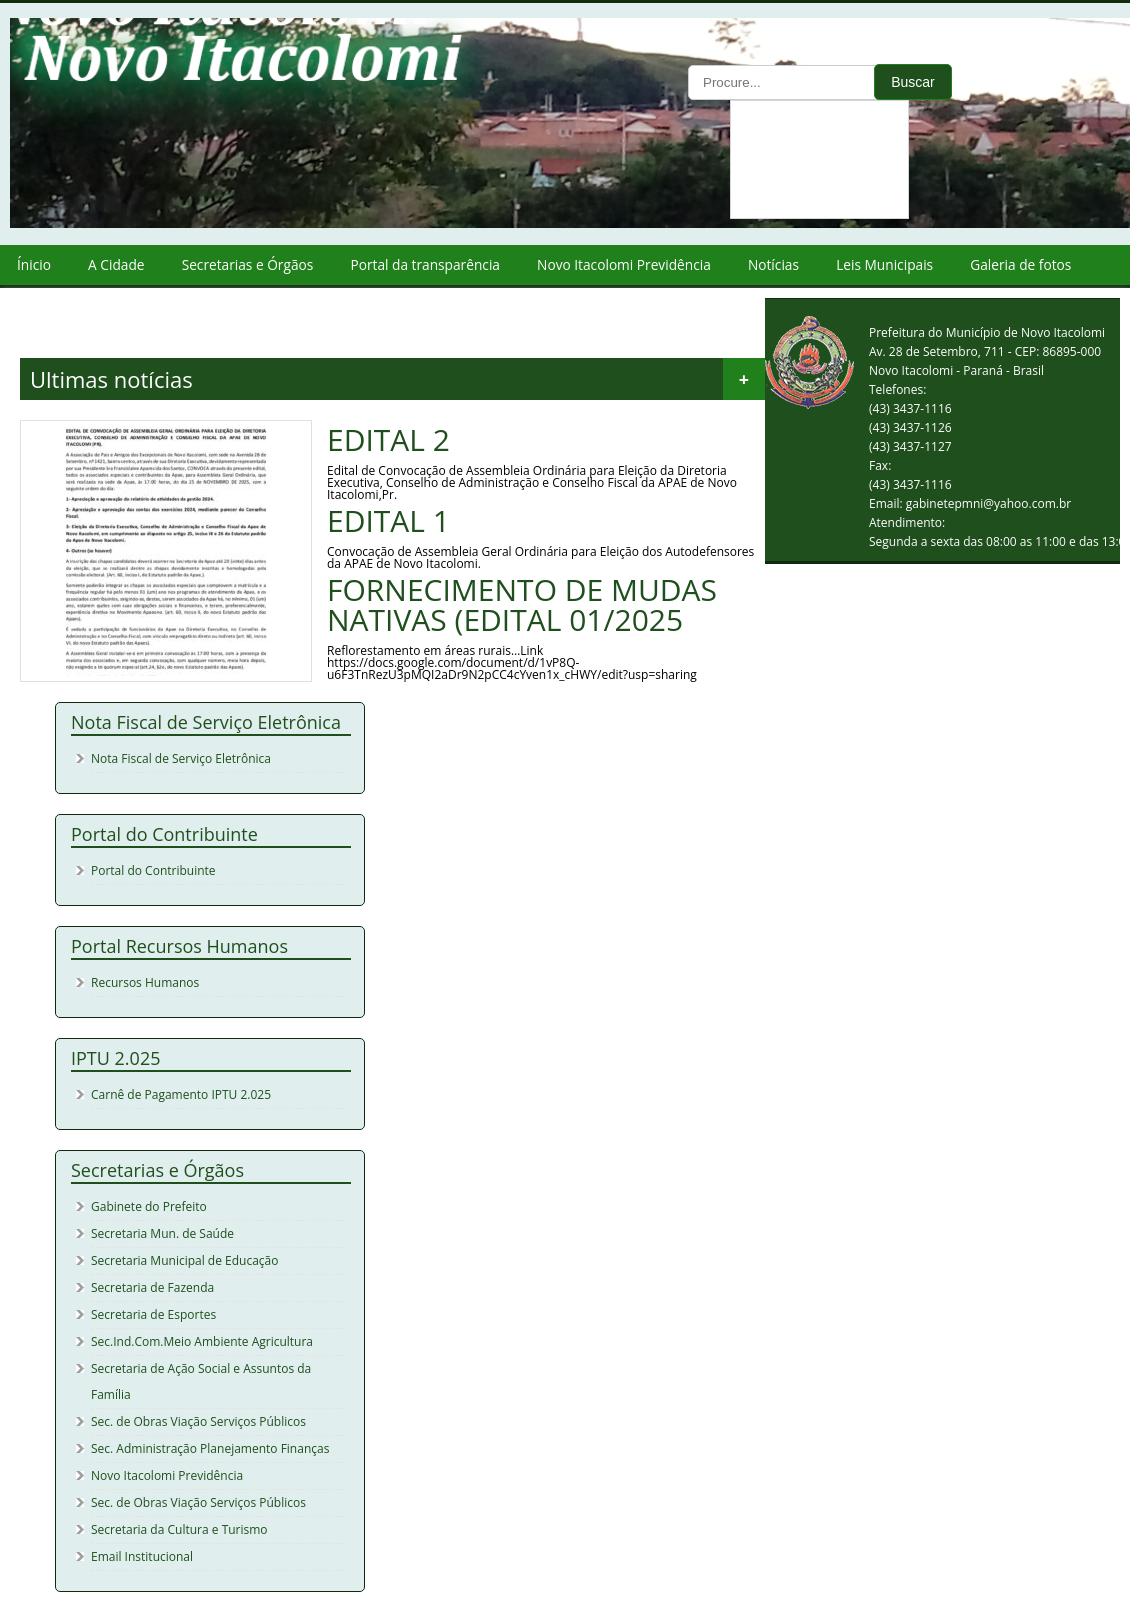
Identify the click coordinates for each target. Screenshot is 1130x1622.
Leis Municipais (884, 264)
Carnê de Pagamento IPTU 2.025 (181, 1094)
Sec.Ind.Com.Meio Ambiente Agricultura (202, 1341)
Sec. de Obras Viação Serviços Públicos (198, 1421)
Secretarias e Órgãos (248, 264)
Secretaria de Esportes (153, 1314)
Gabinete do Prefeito (149, 1206)
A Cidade (116, 264)
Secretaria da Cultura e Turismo (179, 1529)
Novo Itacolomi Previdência (624, 264)
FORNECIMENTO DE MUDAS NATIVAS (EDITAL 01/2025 (522, 605)
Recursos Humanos (145, 982)
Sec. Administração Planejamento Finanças (210, 1448)
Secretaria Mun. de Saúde (162, 1233)
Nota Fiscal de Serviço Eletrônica (181, 758)
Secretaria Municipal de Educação (184, 1260)
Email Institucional (142, 1556)
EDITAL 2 (388, 440)
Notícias (773, 264)
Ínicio (34, 264)
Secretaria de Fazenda (152, 1287)
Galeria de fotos (1020, 264)
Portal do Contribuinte (153, 870)
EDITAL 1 (388, 521)
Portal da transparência (425, 264)
